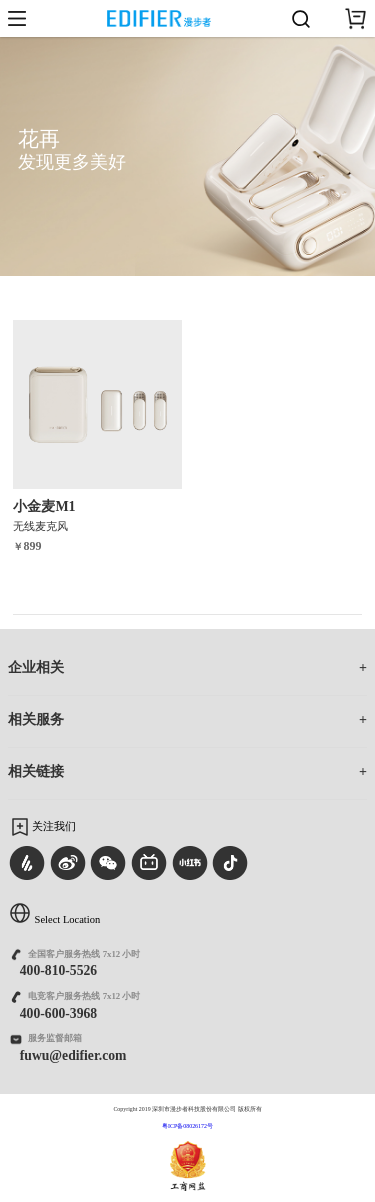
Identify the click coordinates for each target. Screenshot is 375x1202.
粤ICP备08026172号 (187, 1126)
